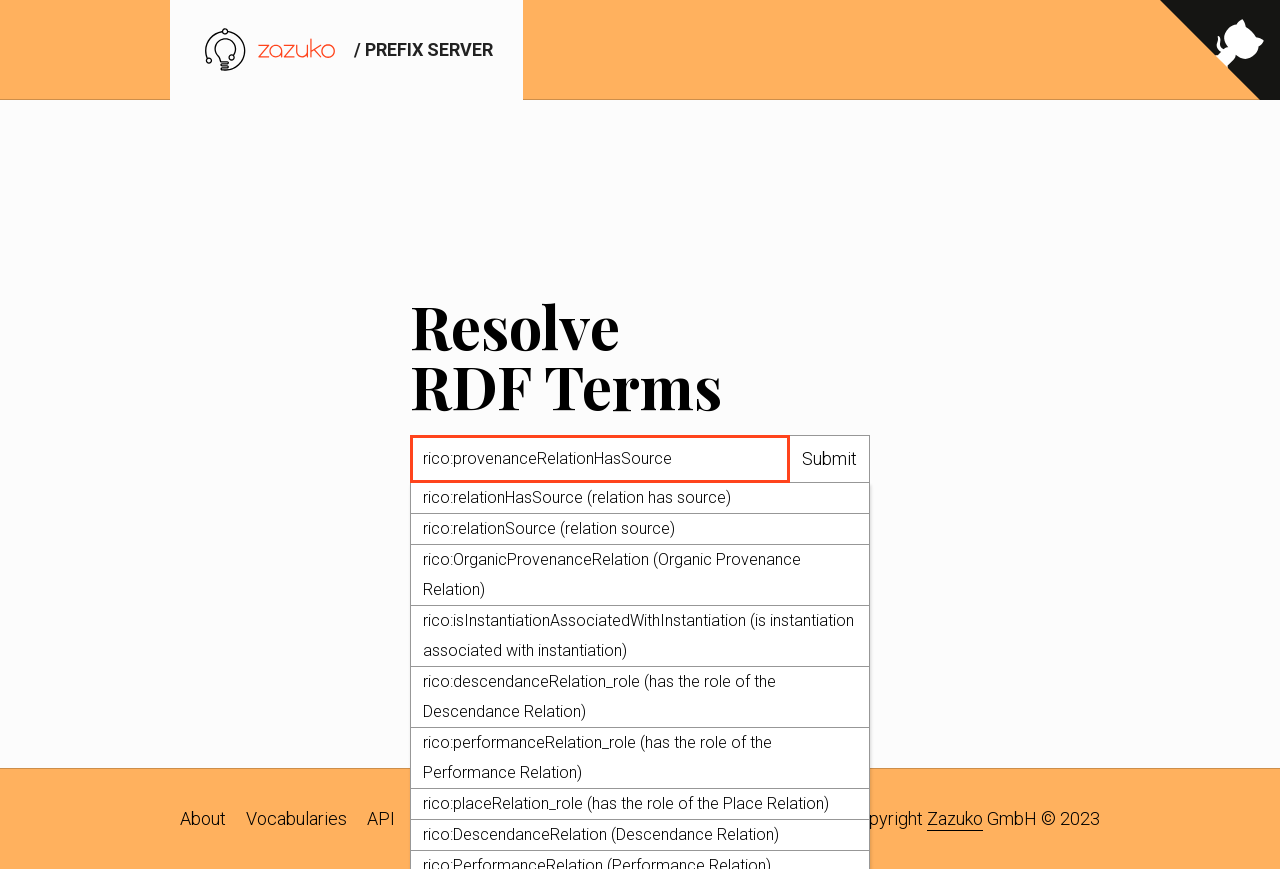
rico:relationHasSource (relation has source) (577, 498)
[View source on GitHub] (1220, 50)
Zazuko (955, 818)
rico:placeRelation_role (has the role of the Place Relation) (626, 804)
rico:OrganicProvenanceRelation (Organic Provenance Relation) (612, 575)
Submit (829, 459)
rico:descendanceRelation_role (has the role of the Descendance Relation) (599, 697)
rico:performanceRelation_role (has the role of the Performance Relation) (597, 758)
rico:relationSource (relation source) (549, 529)
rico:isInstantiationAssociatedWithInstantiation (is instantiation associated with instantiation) (638, 636)
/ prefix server (346, 49)
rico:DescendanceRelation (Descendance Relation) (601, 835)
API (381, 818)
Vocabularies (296, 818)
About (203, 818)
